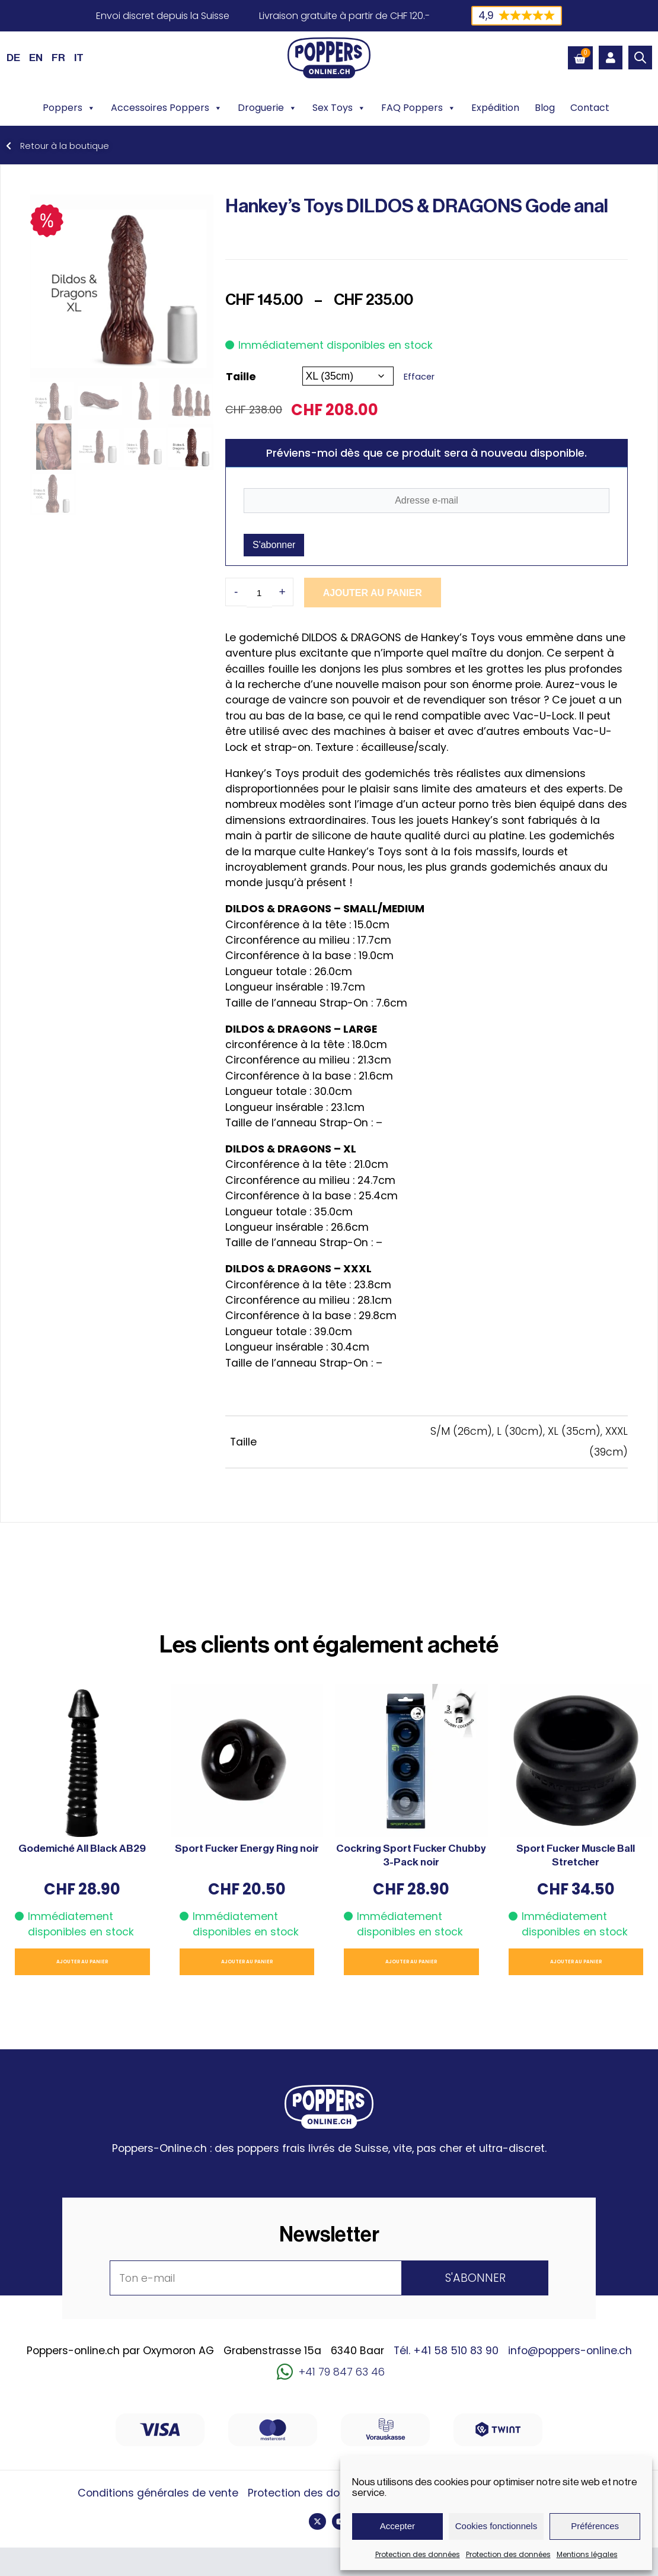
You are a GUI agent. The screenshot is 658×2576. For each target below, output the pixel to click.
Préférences (595, 2526)
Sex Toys (339, 108)
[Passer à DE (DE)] (13, 57)
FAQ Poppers (418, 108)
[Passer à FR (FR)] (58, 57)
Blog (545, 107)
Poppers (69, 108)
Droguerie (267, 108)
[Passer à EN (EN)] (36, 57)
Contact (589, 107)
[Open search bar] (640, 57)
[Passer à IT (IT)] (79, 57)
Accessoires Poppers (166, 108)
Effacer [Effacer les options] (419, 377)
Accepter (397, 2526)
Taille (241, 376)
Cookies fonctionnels (496, 2526)
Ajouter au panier (361, 593)
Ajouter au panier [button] (82, 1961)
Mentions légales (587, 2554)
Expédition (495, 107)
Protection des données (417, 2554)
